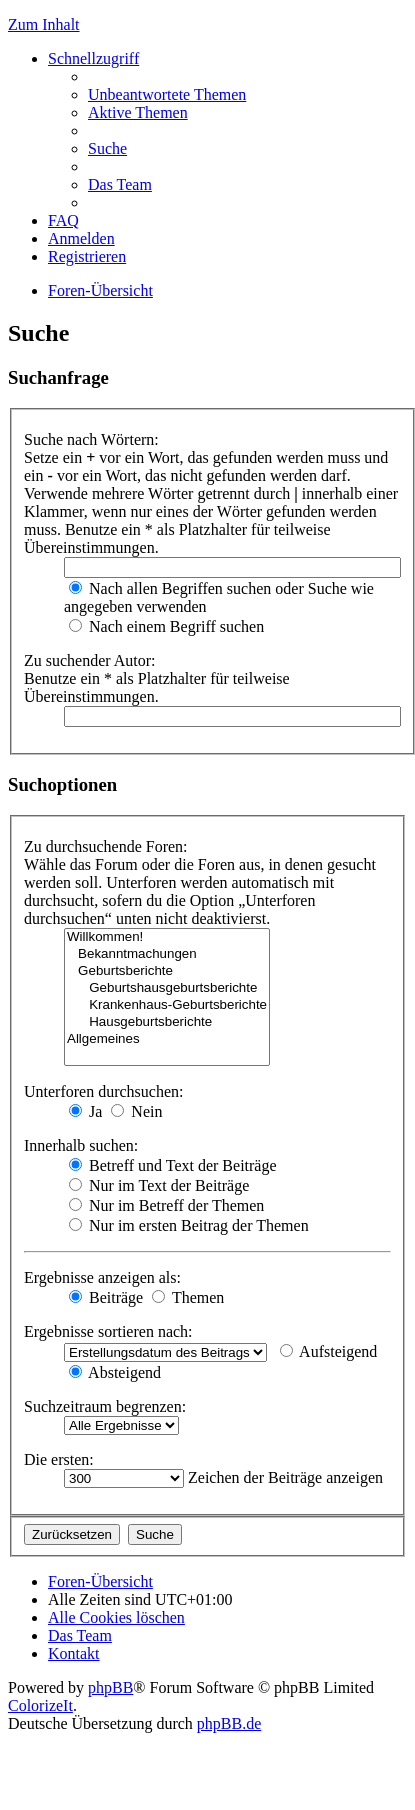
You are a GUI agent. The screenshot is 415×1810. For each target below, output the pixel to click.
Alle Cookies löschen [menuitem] (116, 1617)
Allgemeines (167, 1039)
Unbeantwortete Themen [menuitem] (167, 94)
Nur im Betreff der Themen (166, 1205)
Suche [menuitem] (107, 148)
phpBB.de (229, 1723)
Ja (85, 1111)
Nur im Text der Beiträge (159, 1185)
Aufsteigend (328, 1351)
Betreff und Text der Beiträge (173, 1165)
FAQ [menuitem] (63, 220)
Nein (136, 1111)
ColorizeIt (40, 1705)
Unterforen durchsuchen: (104, 1091)
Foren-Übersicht (100, 290)
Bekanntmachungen (167, 954)
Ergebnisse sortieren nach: (108, 1331)
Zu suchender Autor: (90, 660)
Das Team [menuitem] (120, 184)
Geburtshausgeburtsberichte (167, 988)
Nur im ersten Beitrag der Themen (189, 1225)
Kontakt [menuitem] (74, 1653)
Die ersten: (59, 1459)
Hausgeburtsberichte (167, 1022)
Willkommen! (167, 937)
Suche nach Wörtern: (91, 439)
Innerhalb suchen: (81, 1145)
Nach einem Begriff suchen (166, 626)
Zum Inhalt (44, 24)
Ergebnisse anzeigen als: (102, 1277)
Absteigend (115, 1372)
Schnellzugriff (93, 58)
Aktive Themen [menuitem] (138, 112)
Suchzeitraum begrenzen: (105, 1406)
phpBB (110, 1687)
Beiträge (106, 1297)
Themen (188, 1297)
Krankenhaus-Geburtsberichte (167, 1005)
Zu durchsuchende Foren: (106, 846)
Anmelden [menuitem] (81, 238)
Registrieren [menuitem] (87, 256)
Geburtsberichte (167, 971)
